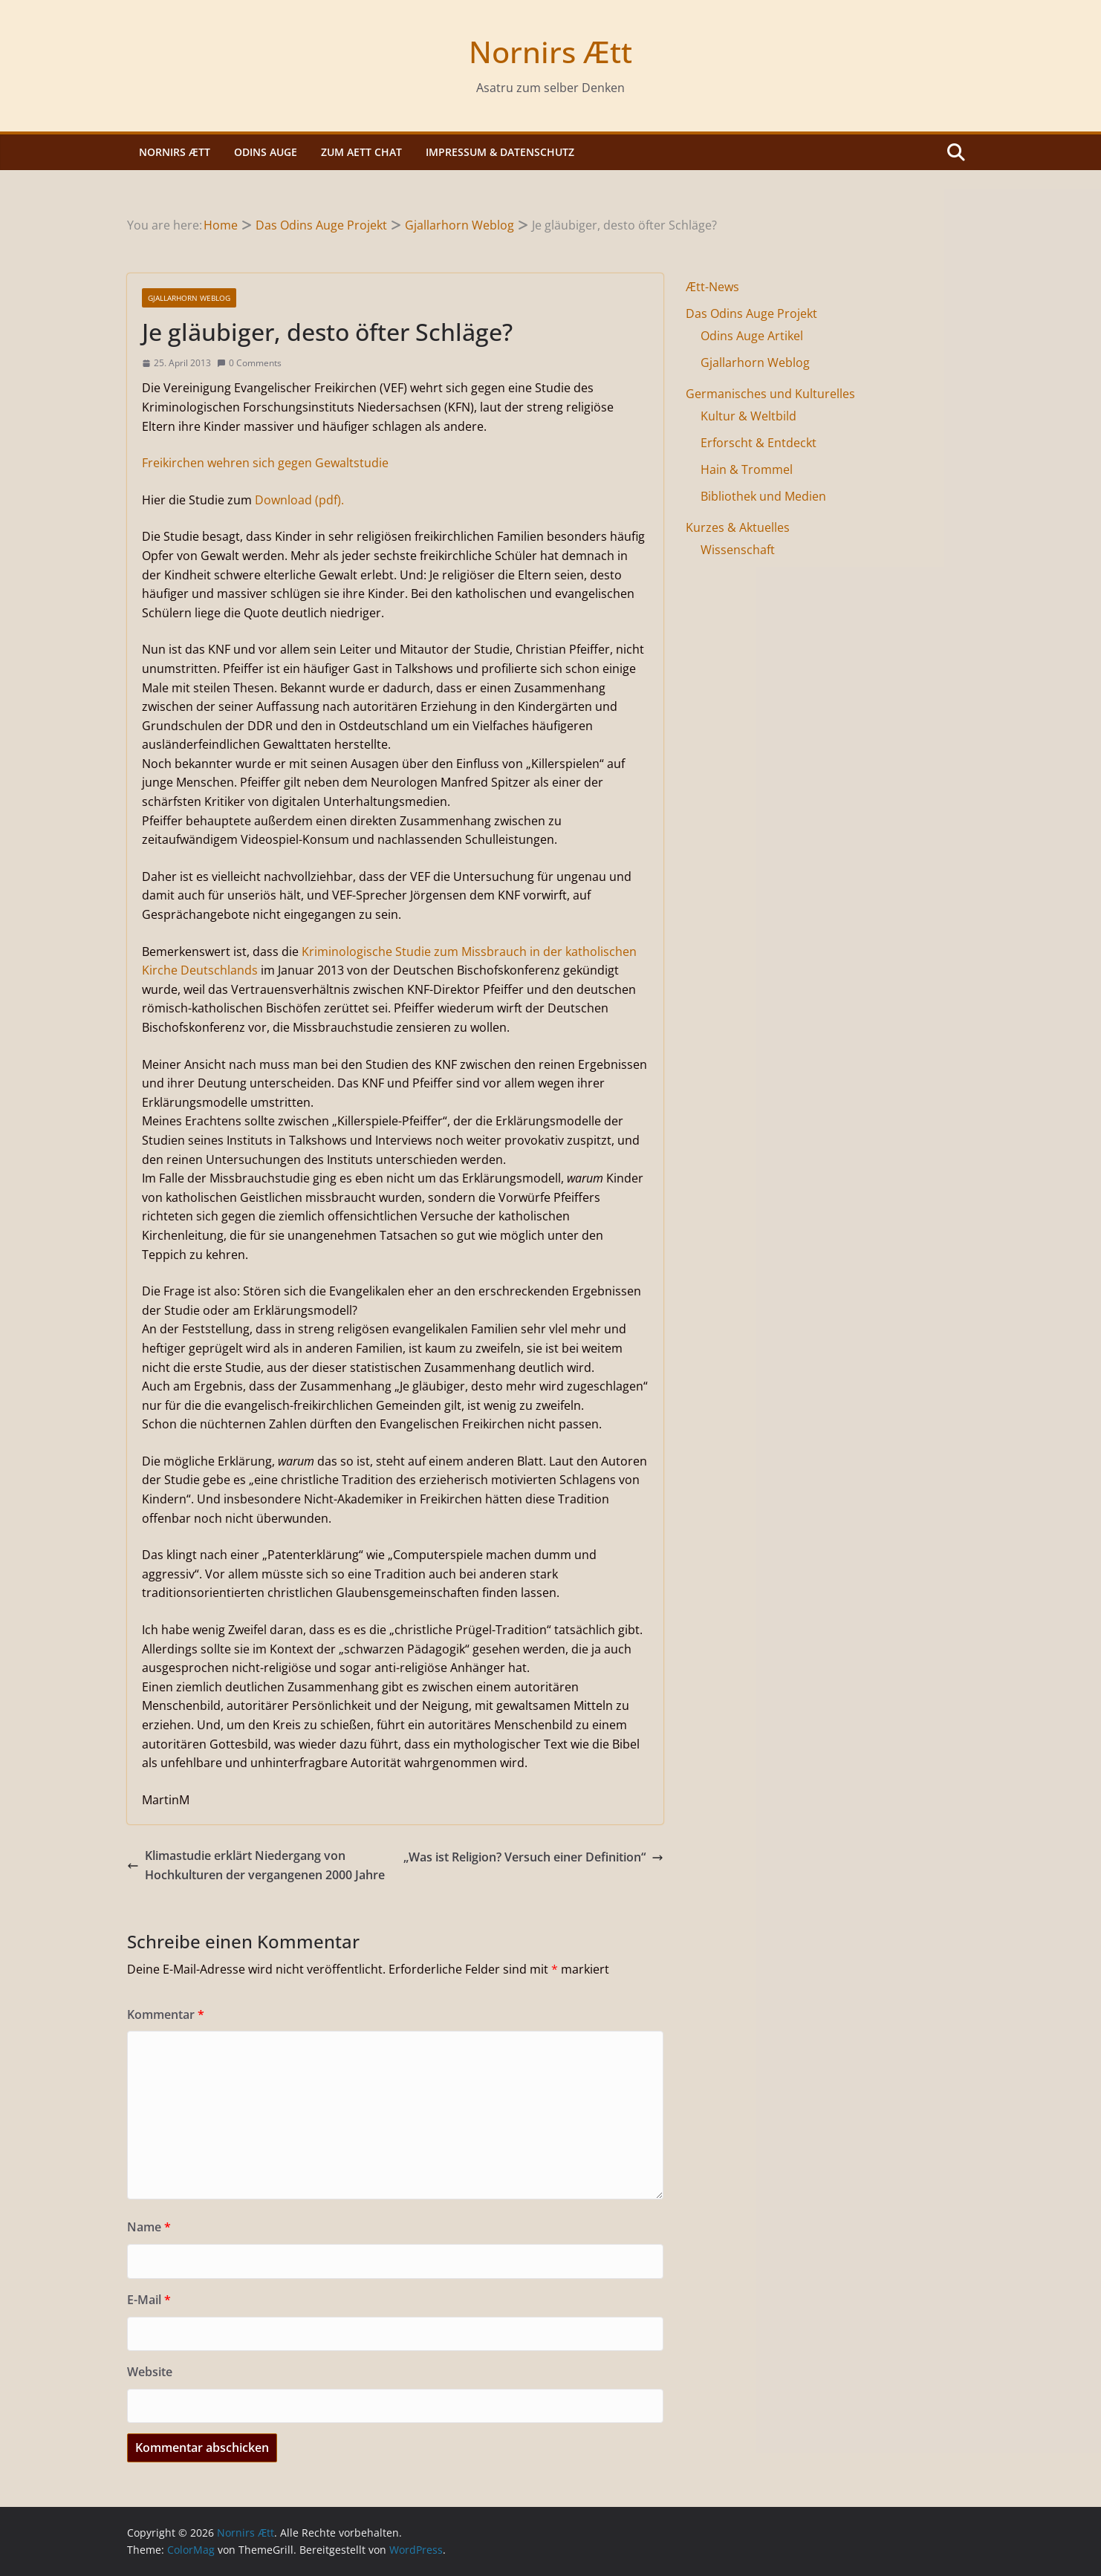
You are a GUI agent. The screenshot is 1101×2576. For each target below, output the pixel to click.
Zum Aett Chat (361, 152)
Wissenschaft (738, 549)
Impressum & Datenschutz (500, 152)
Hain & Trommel (747, 469)
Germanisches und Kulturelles (770, 394)
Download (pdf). (299, 500)
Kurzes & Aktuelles (738, 527)
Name (149, 2227)
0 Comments (249, 363)
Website (149, 2372)
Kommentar (165, 2014)
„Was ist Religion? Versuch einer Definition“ (533, 1857)
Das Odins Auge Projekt (751, 313)
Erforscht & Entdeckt (758, 443)
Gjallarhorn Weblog (189, 298)
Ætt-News (712, 287)
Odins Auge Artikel (752, 336)
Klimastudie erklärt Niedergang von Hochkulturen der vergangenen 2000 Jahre (256, 1865)
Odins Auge (265, 152)
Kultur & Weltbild (748, 416)
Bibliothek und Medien (763, 496)
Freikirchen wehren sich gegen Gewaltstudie (265, 463)
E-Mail (149, 2300)
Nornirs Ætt (550, 51)
